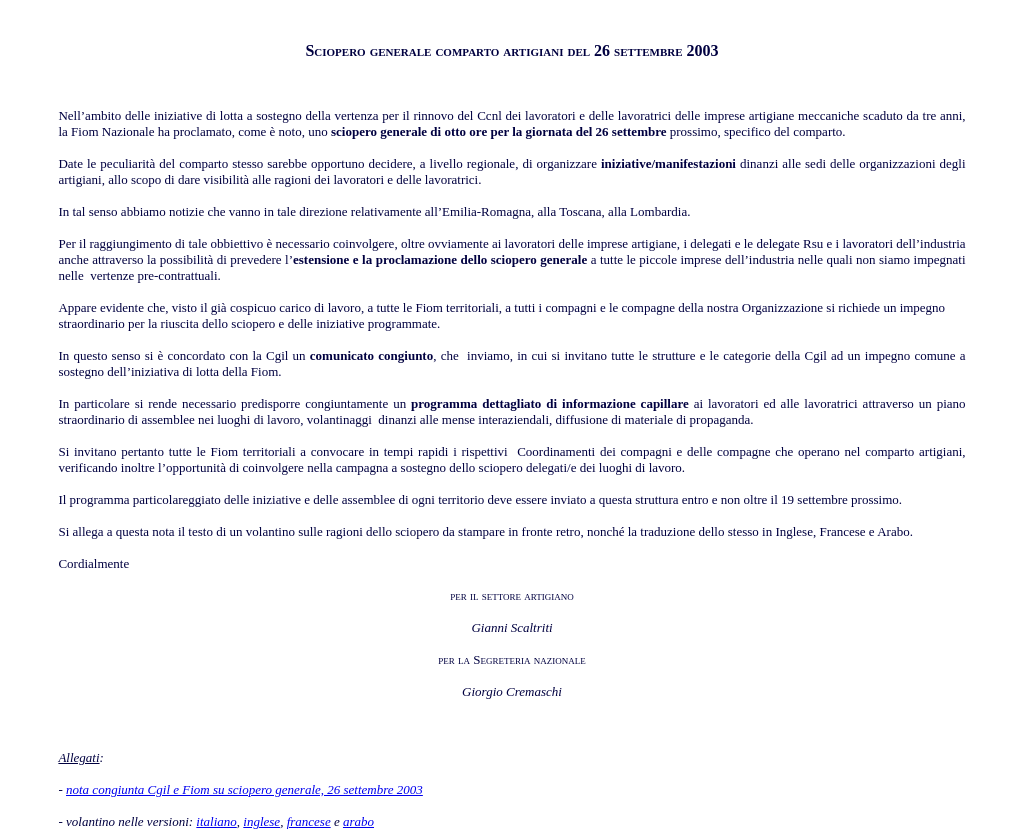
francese (309, 821)
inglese (261, 821)
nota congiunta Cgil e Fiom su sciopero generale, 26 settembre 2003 (244, 789)
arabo (358, 821)
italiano (216, 821)
